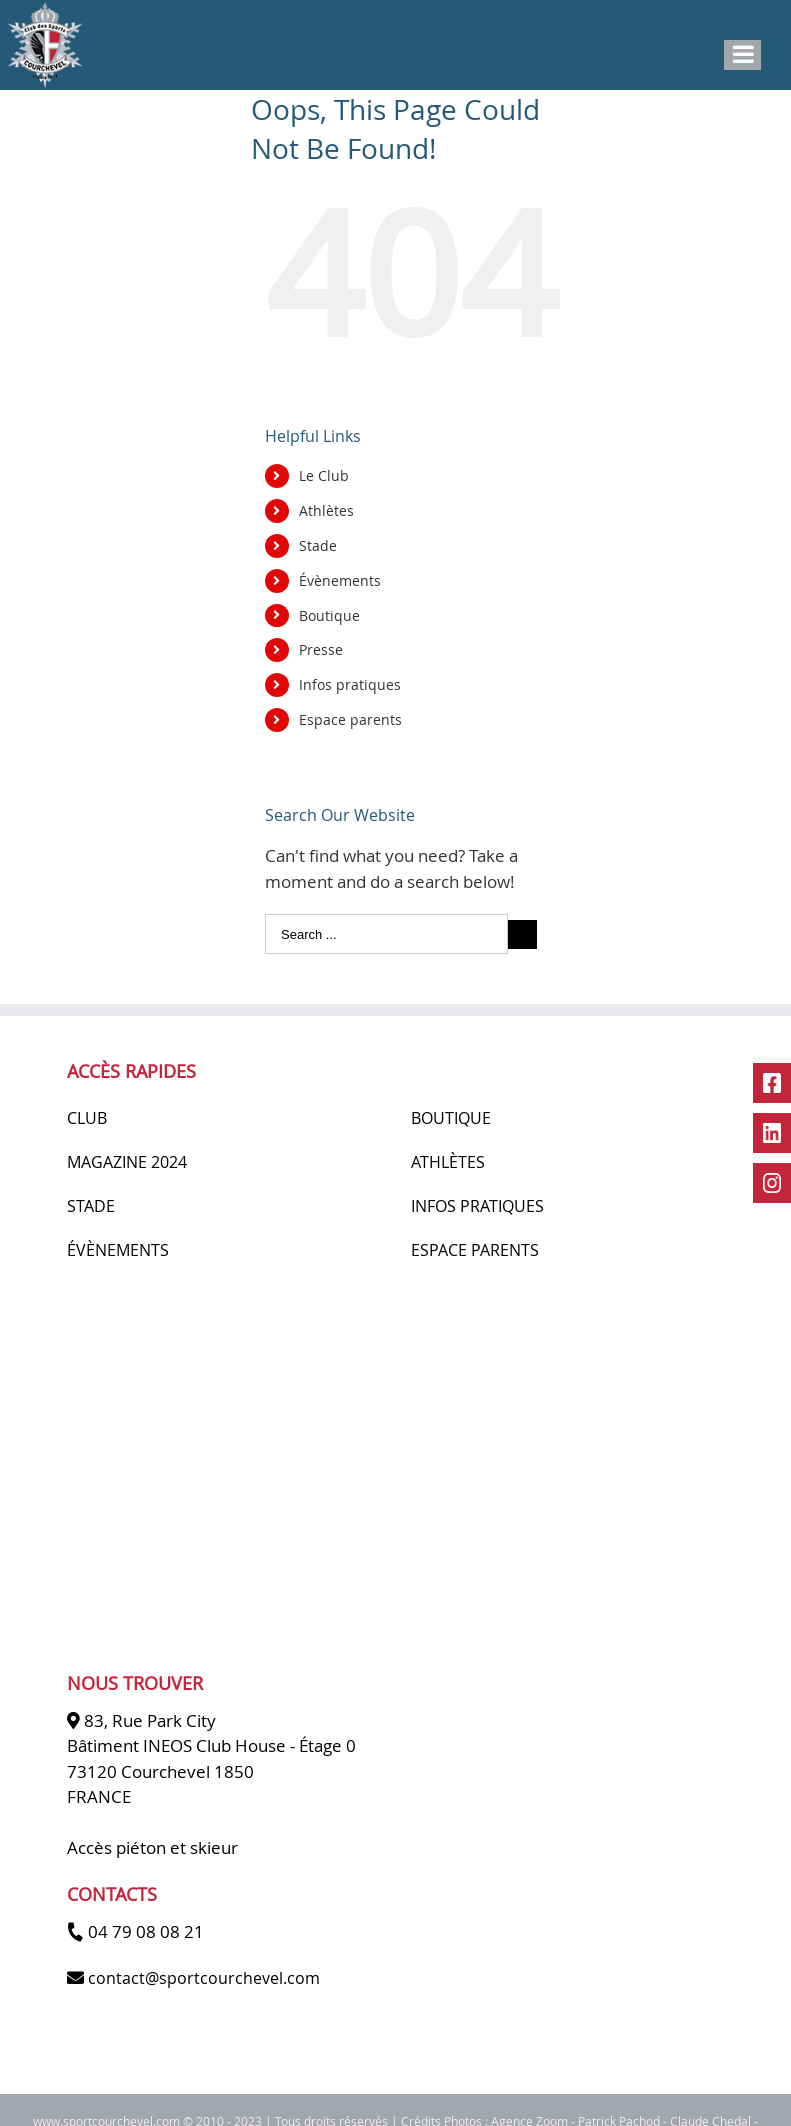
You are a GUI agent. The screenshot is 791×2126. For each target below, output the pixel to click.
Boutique (329, 615)
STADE (91, 1206)
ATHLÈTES (448, 1162)
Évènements (340, 580)
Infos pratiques (350, 684)
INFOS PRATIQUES (477, 1206)
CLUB (87, 1118)
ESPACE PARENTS (475, 1250)
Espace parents (350, 719)
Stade (318, 545)
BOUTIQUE (451, 1118)
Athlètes (326, 510)
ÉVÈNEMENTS (118, 1250)
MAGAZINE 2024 (127, 1162)
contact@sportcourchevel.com (204, 1978)
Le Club (324, 475)
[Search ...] (386, 934)
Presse (321, 649)
